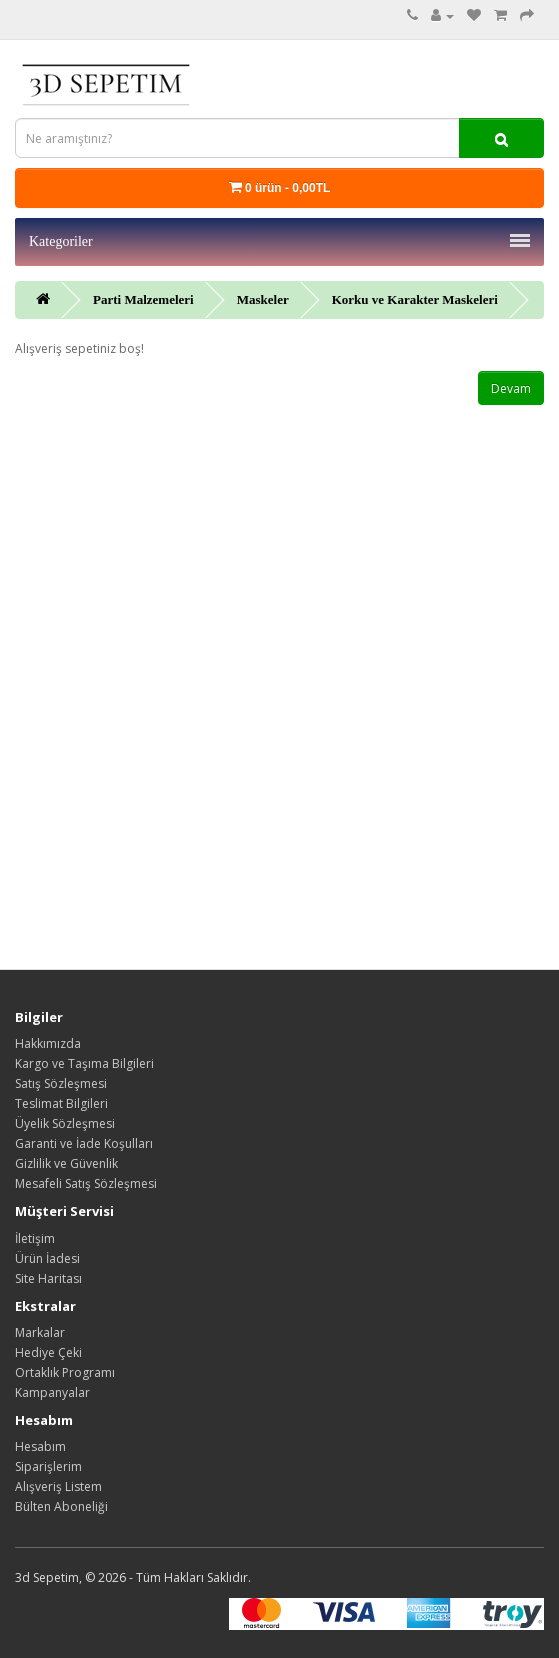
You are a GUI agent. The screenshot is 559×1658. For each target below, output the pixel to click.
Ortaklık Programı (65, 1372)
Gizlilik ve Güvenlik (66, 1163)
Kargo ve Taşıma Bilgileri (84, 1063)
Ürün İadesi (47, 1258)
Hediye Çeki (48, 1352)
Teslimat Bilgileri (61, 1103)
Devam (511, 388)
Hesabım (40, 1446)
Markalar (40, 1332)
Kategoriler (279, 241)
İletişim (35, 1238)
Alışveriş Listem (58, 1486)
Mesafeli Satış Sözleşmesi (86, 1183)
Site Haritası (48, 1278)
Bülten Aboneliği (61, 1506)
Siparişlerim (48, 1466)
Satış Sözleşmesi (61, 1083)
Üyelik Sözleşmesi (65, 1123)
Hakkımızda (48, 1043)
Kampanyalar (52, 1392)
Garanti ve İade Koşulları (84, 1143)
